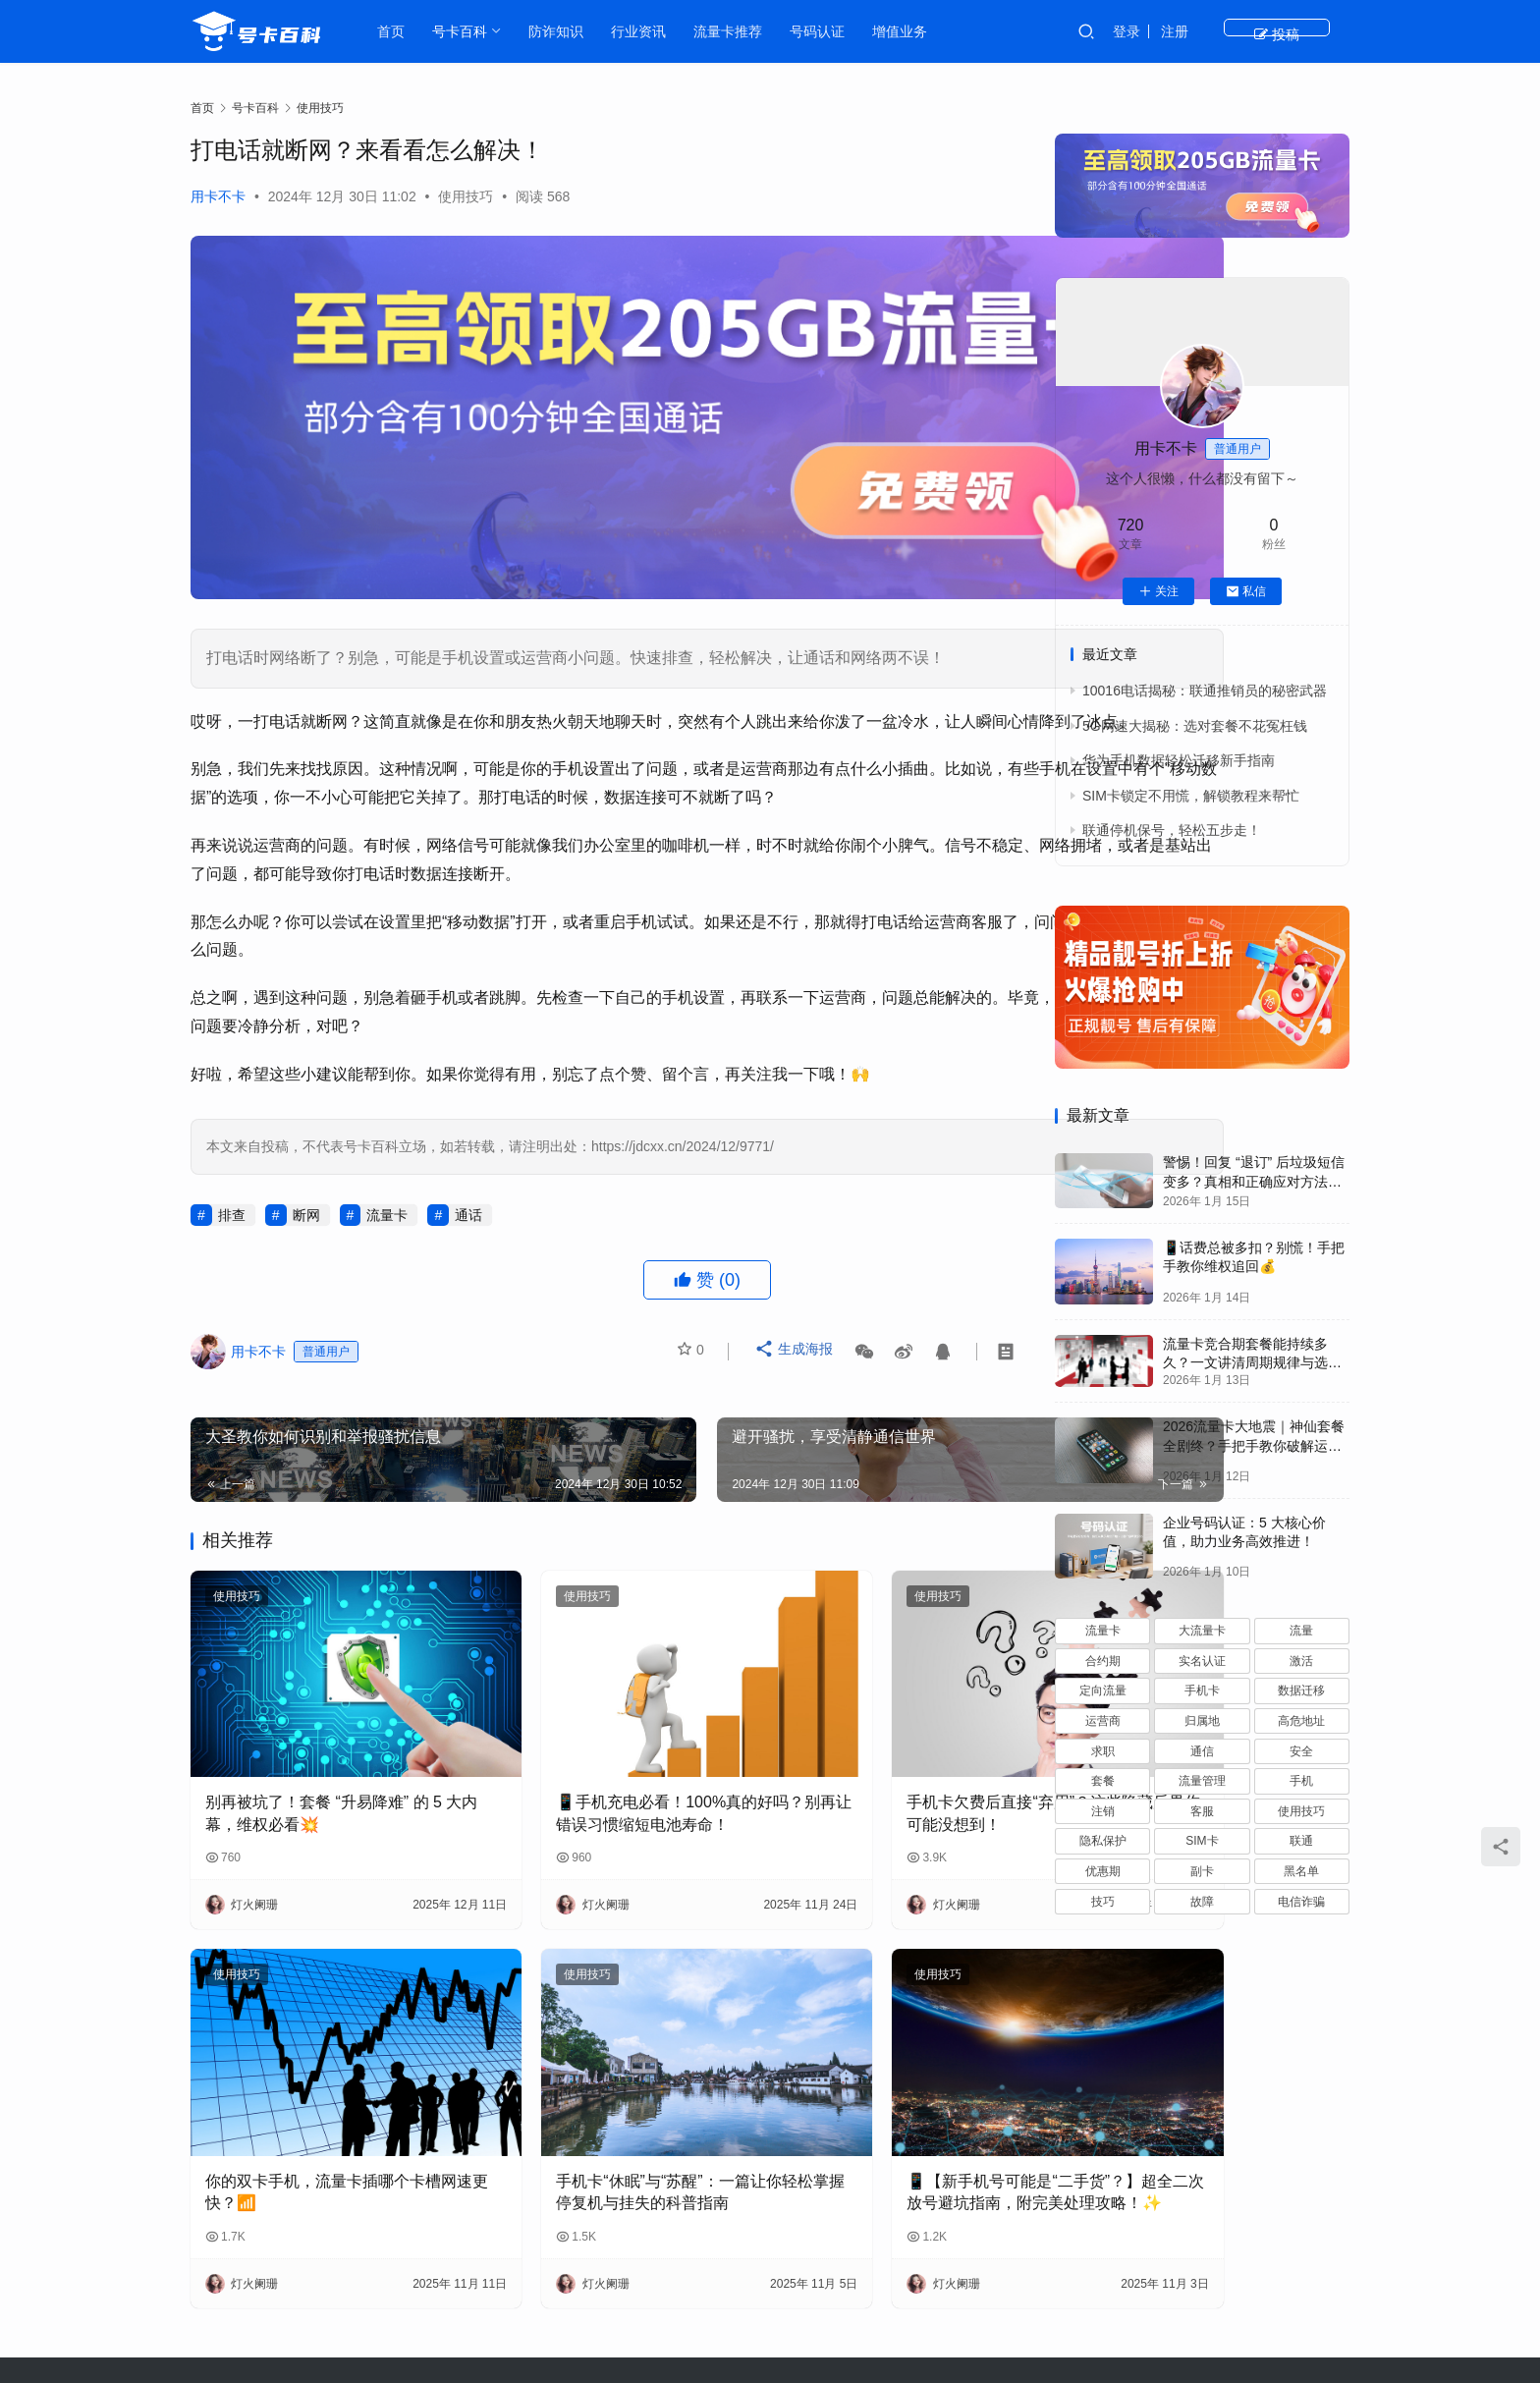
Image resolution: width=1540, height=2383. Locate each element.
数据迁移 (1301, 1690)
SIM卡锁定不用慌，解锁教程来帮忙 (1190, 796)
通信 (1202, 1751)
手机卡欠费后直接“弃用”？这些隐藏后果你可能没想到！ (883, 1725)
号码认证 (827, 31)
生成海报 (796, 1312)
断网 (306, 1170)
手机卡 (1202, 1690)
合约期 (1103, 1661)
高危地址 (1301, 1721)
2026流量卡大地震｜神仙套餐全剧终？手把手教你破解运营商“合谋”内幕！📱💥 (1254, 1445)
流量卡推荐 (738, 31)
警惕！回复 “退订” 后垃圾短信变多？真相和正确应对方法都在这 (1254, 1181)
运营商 (1103, 1721)
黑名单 (1301, 1871)
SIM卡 (1201, 1841)
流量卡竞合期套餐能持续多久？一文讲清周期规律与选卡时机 (1252, 1363)
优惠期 (1103, 1871)
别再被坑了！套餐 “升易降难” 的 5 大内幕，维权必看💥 (317, 1725)
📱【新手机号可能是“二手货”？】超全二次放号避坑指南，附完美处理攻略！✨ (880, 2062)
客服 (1202, 1811)
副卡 (1202, 1871)
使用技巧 (465, 196)
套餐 (1103, 1781)
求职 (1103, 1751)
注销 (1103, 1811)
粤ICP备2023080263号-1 (935, 2320)
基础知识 (837, 2289)
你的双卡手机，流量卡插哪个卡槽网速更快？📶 (315, 2060)
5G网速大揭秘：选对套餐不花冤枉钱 (1194, 726)
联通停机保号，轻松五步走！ (1171, 830)
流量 (1301, 1630)
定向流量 (1103, 1690)
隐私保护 (1103, 1841)
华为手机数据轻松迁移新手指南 (1178, 760)
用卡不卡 (218, 196)
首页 (401, 31)
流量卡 (387, 1170)
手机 (1301, 1781)
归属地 (1202, 1721)
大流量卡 (1202, 1630)
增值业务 (910, 31)
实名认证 (1202, 1661)
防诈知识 (566, 31)
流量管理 (1202, 1781)
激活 (1301, 1661)
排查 (232, 1170)
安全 (1301, 1751)
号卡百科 (470, 31)
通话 (468, 1170)
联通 (1301, 1841)
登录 (1202, 31)
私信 (1246, 591)
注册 (1250, 31)
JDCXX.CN (1125, 2320)
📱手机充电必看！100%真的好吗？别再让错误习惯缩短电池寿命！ (597, 1727)
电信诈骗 (1301, 1902)
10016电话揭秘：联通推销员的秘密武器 (1204, 690)
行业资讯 (649, 31)
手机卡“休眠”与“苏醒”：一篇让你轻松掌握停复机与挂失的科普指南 (599, 2062)
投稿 (1314, 31)
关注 (1158, 591)
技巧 (1103, 1902)
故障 (1202, 1902)
